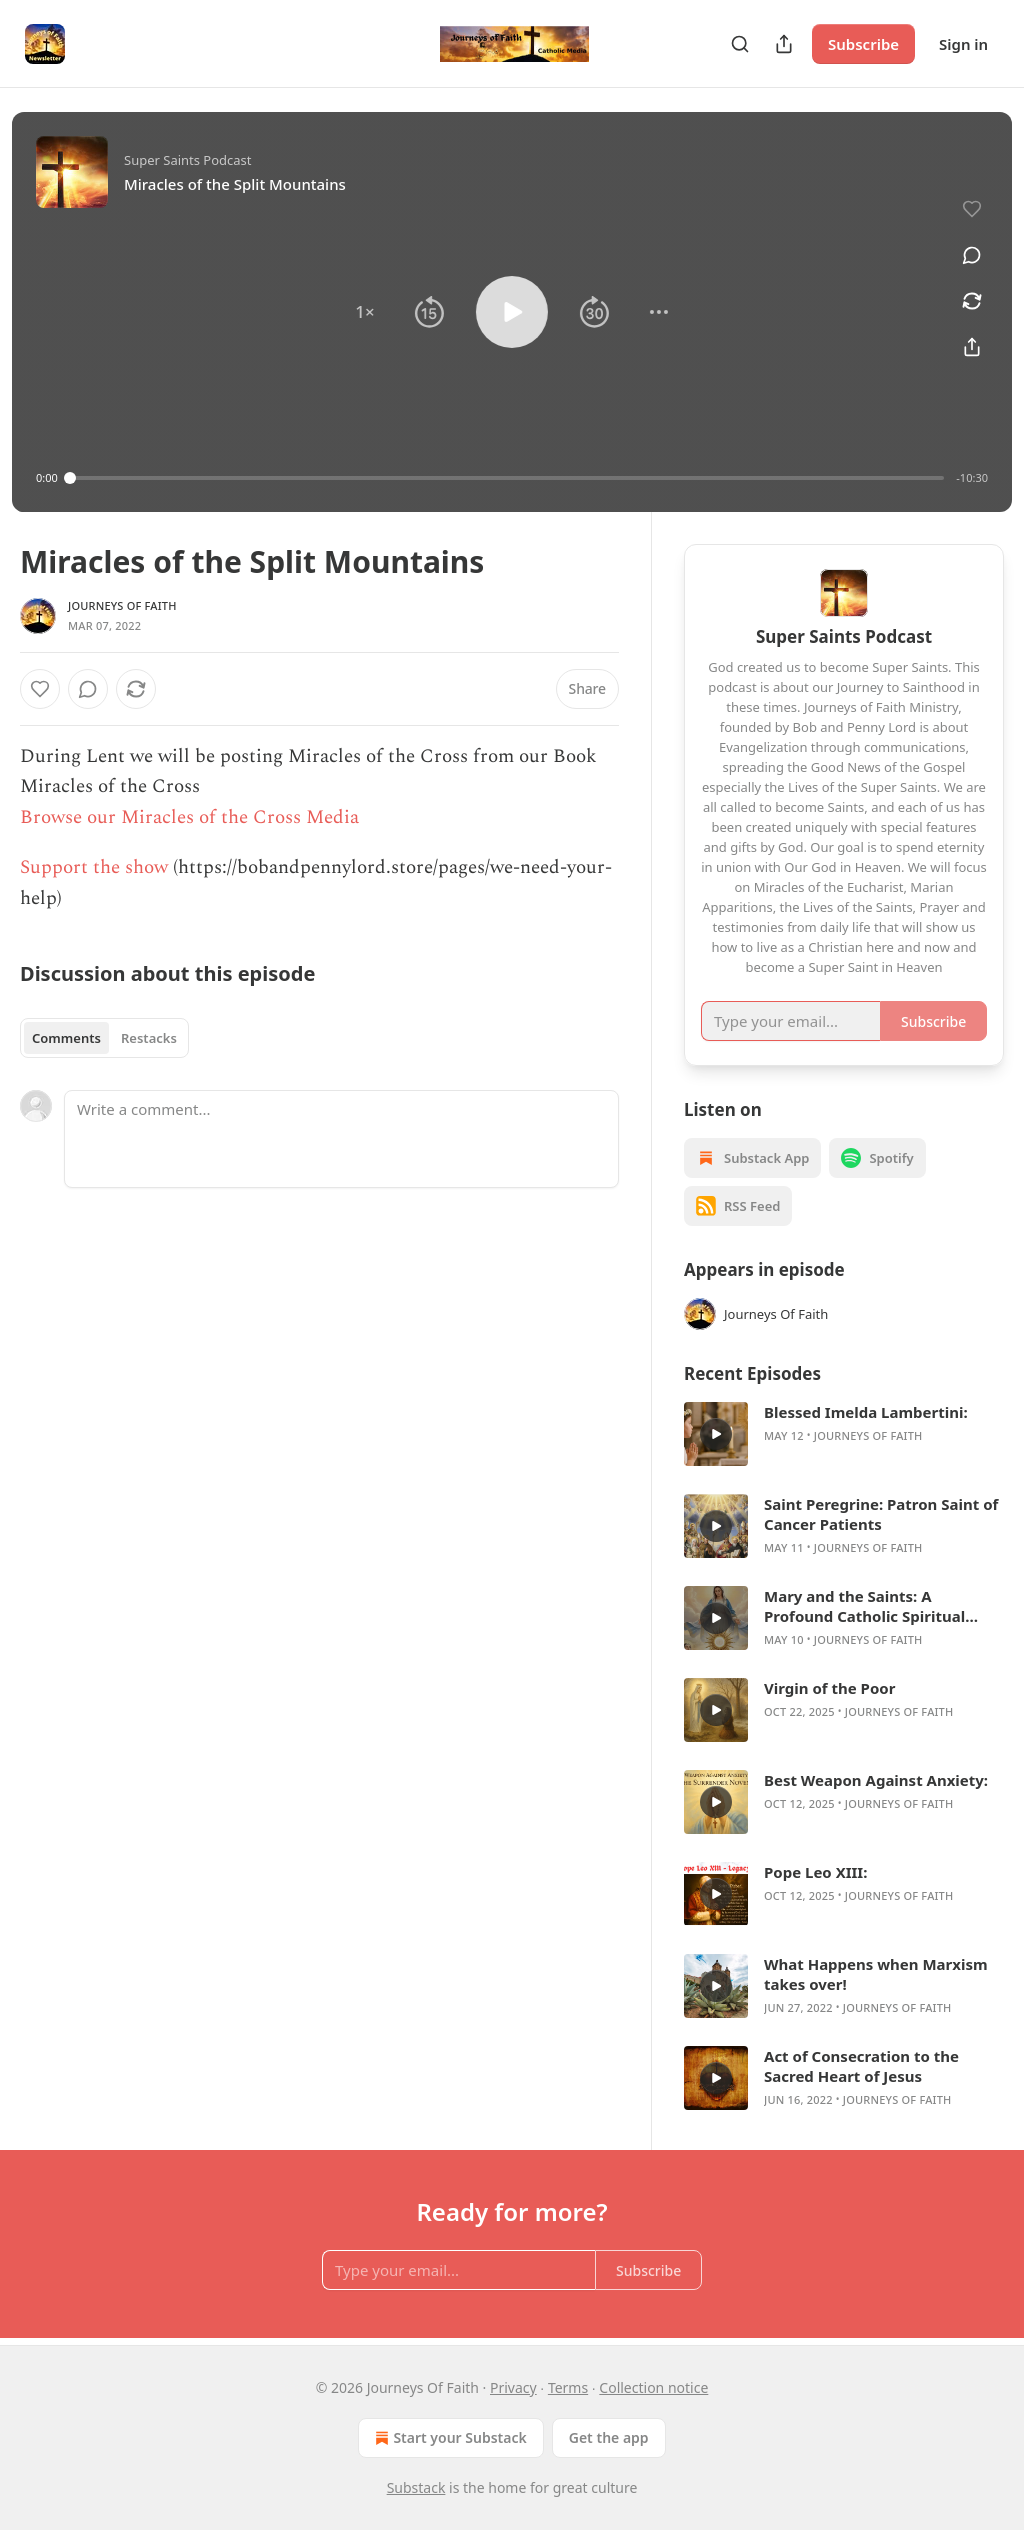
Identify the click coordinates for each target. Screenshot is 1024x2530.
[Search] (740, 44)
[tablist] (104, 1038)
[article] (844, 1434)
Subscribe (863, 44)
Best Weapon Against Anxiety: (876, 1780)
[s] (716, 1434)
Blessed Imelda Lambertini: (866, 1412)
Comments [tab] (66, 1038)
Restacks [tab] (149, 1038)
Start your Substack (448, 2438)
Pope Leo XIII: (815, 1872)
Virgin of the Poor (829, 1688)
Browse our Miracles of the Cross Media (189, 817)
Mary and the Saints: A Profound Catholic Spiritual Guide (864, 1606)
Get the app (609, 2437)
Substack (416, 2487)
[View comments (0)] (972, 255)
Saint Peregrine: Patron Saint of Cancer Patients (881, 1514)
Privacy (513, 2387)
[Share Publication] (784, 44)
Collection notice (653, 2387)
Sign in (963, 44)
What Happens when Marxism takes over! (876, 1974)
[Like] (40, 689)
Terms (568, 2387)
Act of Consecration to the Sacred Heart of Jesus (861, 2066)
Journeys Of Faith (122, 605)
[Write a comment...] (341, 1139)
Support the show (94, 867)
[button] (365, 312)
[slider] (507, 478)
